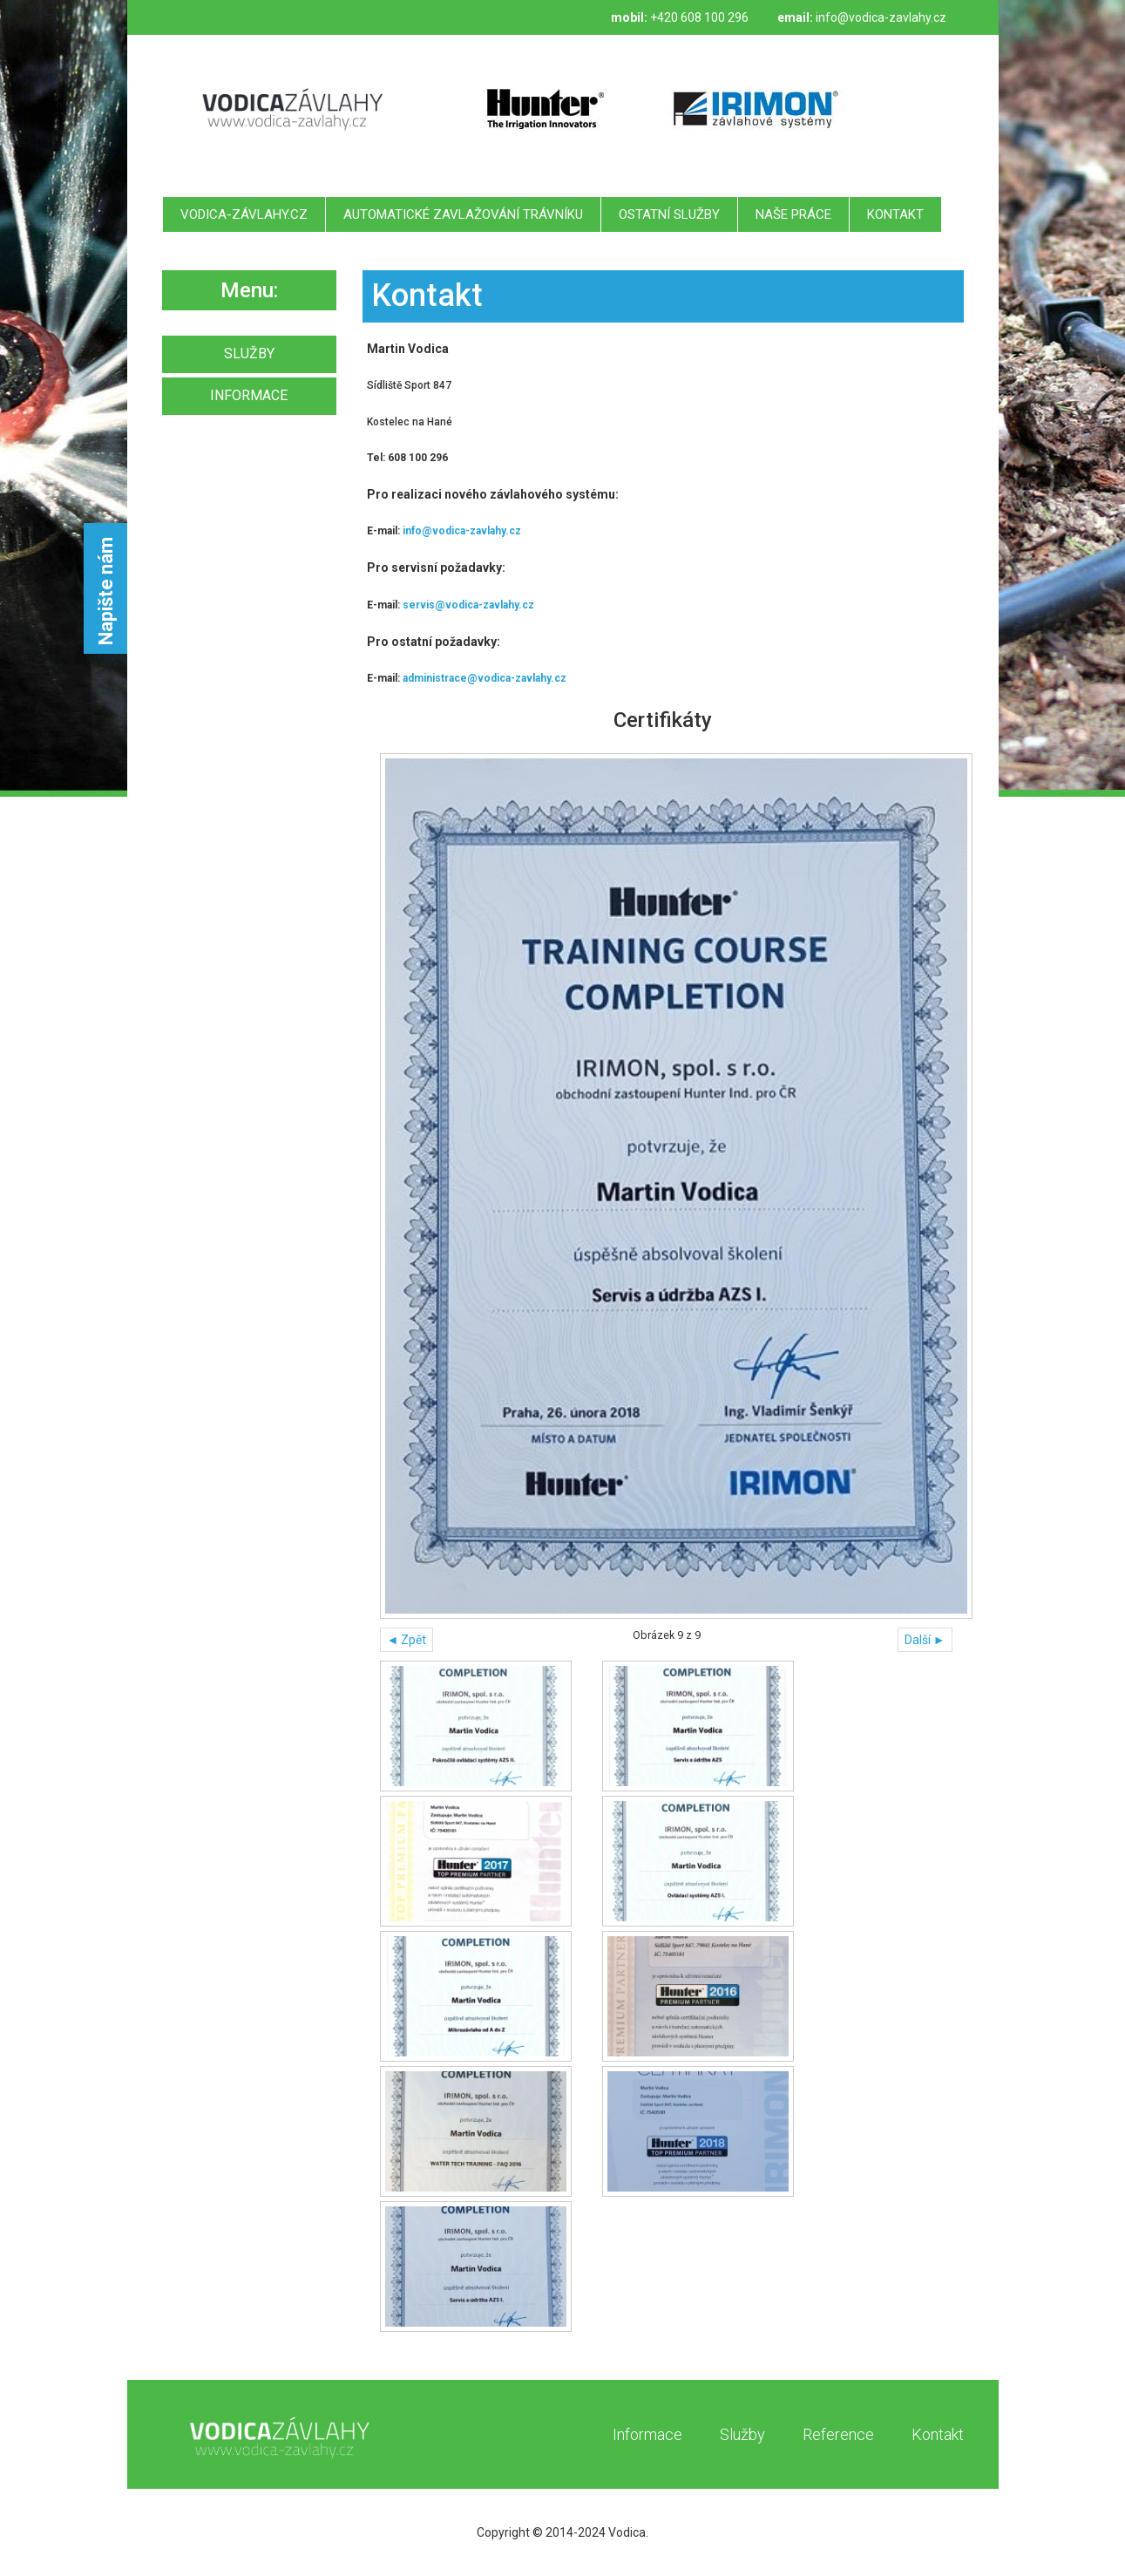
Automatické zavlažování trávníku (463, 214)
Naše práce (793, 214)
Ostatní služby (669, 214)
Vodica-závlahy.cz (244, 214)
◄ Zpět (407, 1640)
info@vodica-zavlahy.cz (881, 17)
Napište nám (106, 591)
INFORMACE (249, 395)
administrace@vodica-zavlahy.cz (484, 678)
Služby (742, 2434)
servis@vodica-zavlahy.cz (468, 605)
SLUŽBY (249, 353)
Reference (838, 2434)
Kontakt (895, 214)
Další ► (925, 1640)
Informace (647, 2434)
